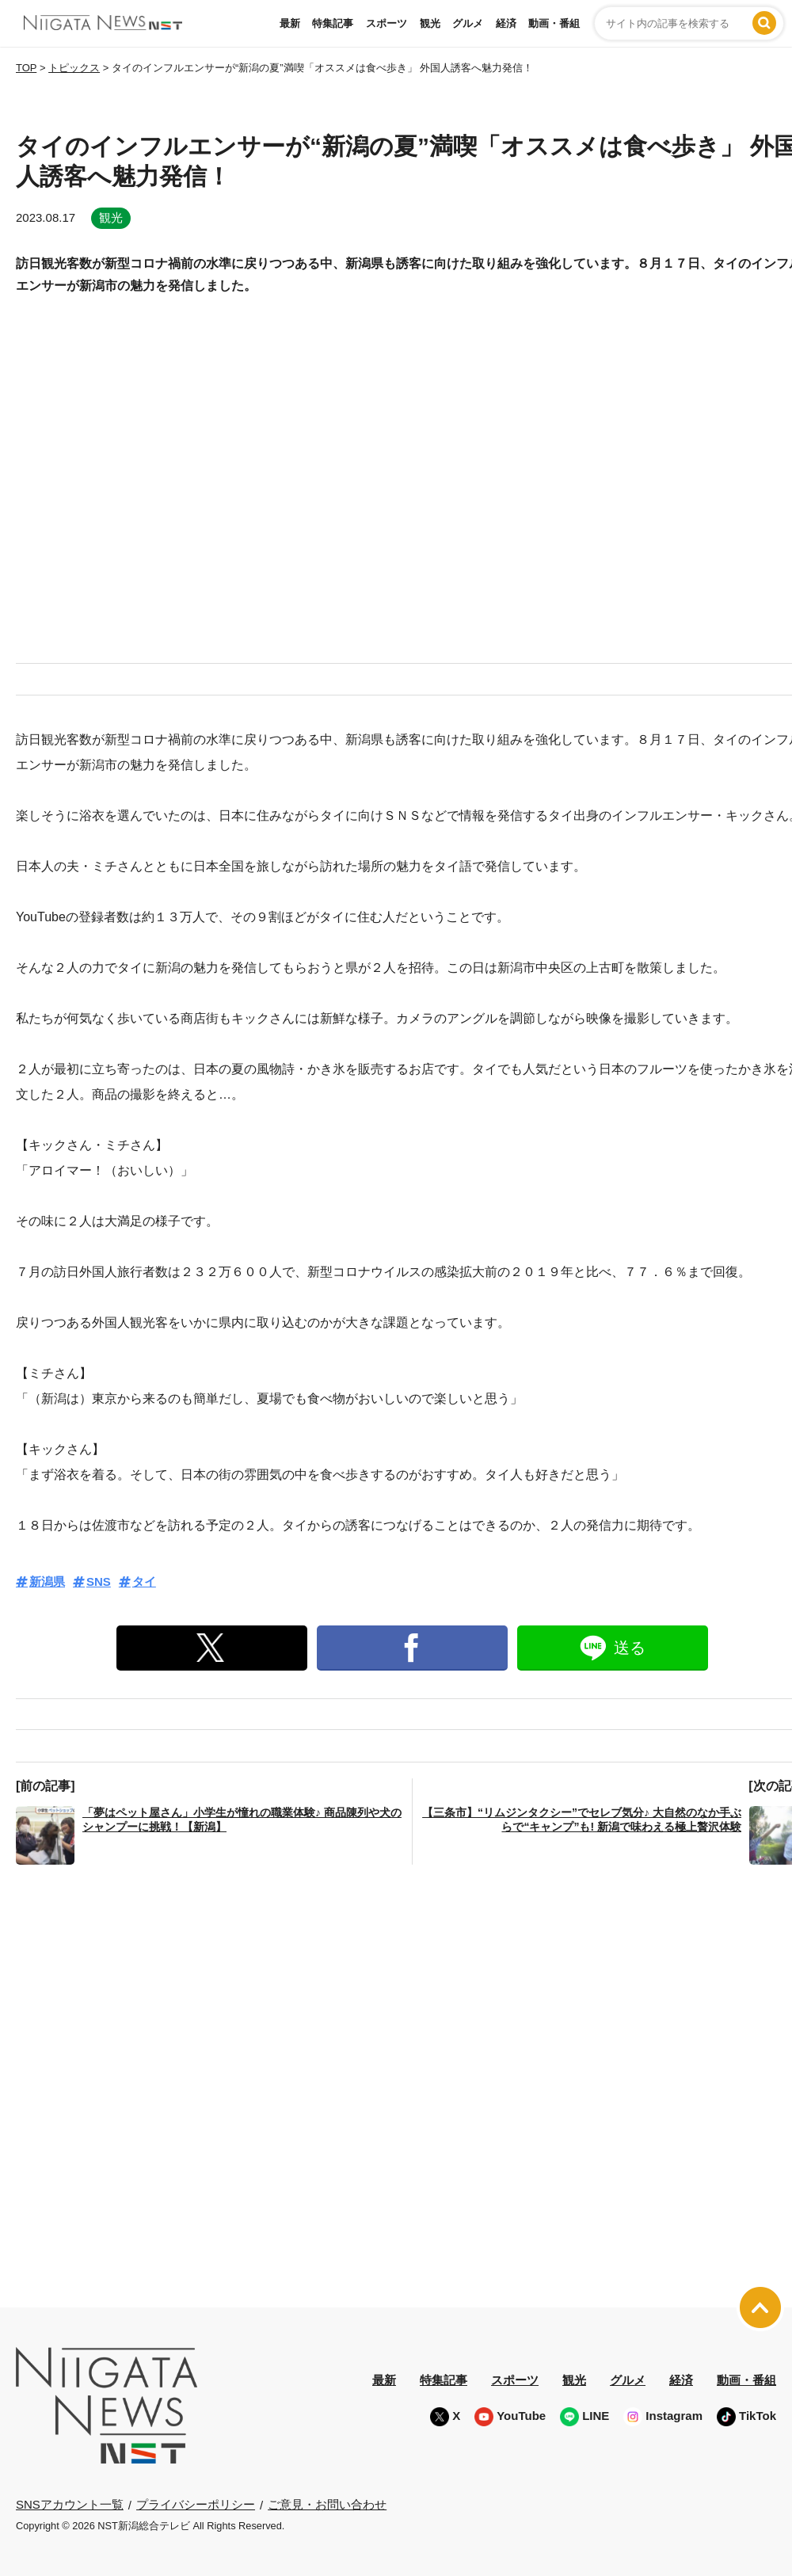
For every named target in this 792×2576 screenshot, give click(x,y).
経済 (506, 23)
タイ (144, 1581)
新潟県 (47, 1581)
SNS (98, 1581)
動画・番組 (554, 23)
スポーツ (386, 23)
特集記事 (332, 23)
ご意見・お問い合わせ (327, 2504)
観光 (430, 23)
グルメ (467, 23)
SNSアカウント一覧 (70, 2504)
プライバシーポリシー (195, 2504)
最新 (290, 23)
